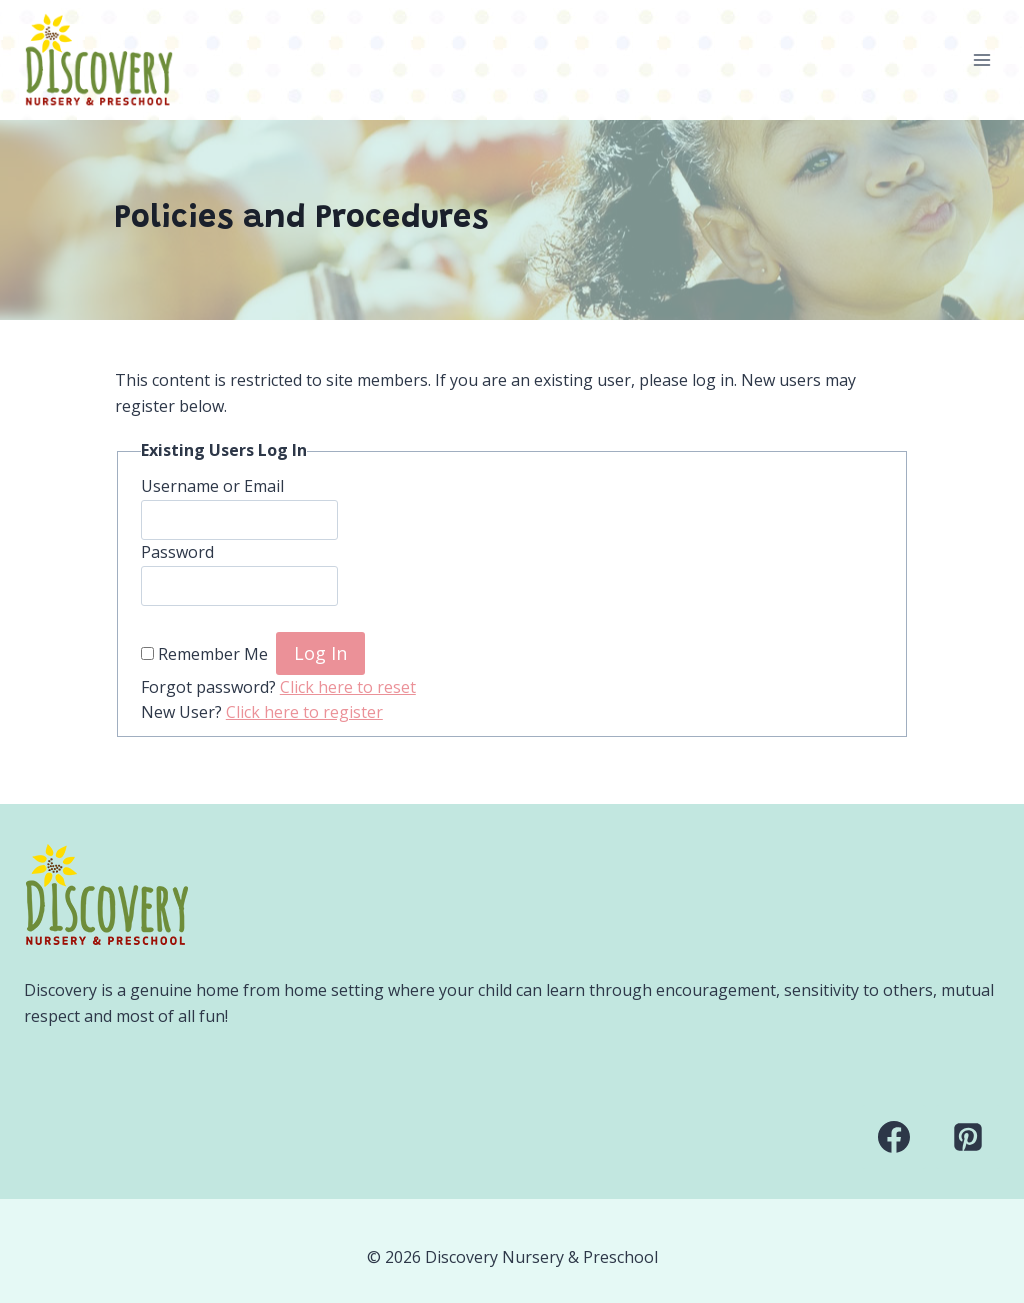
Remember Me (213, 654)
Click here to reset (348, 687)
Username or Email (212, 486)
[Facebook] (894, 1137)
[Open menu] (981, 59)
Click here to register (304, 712)
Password (177, 552)
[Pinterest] (968, 1137)
